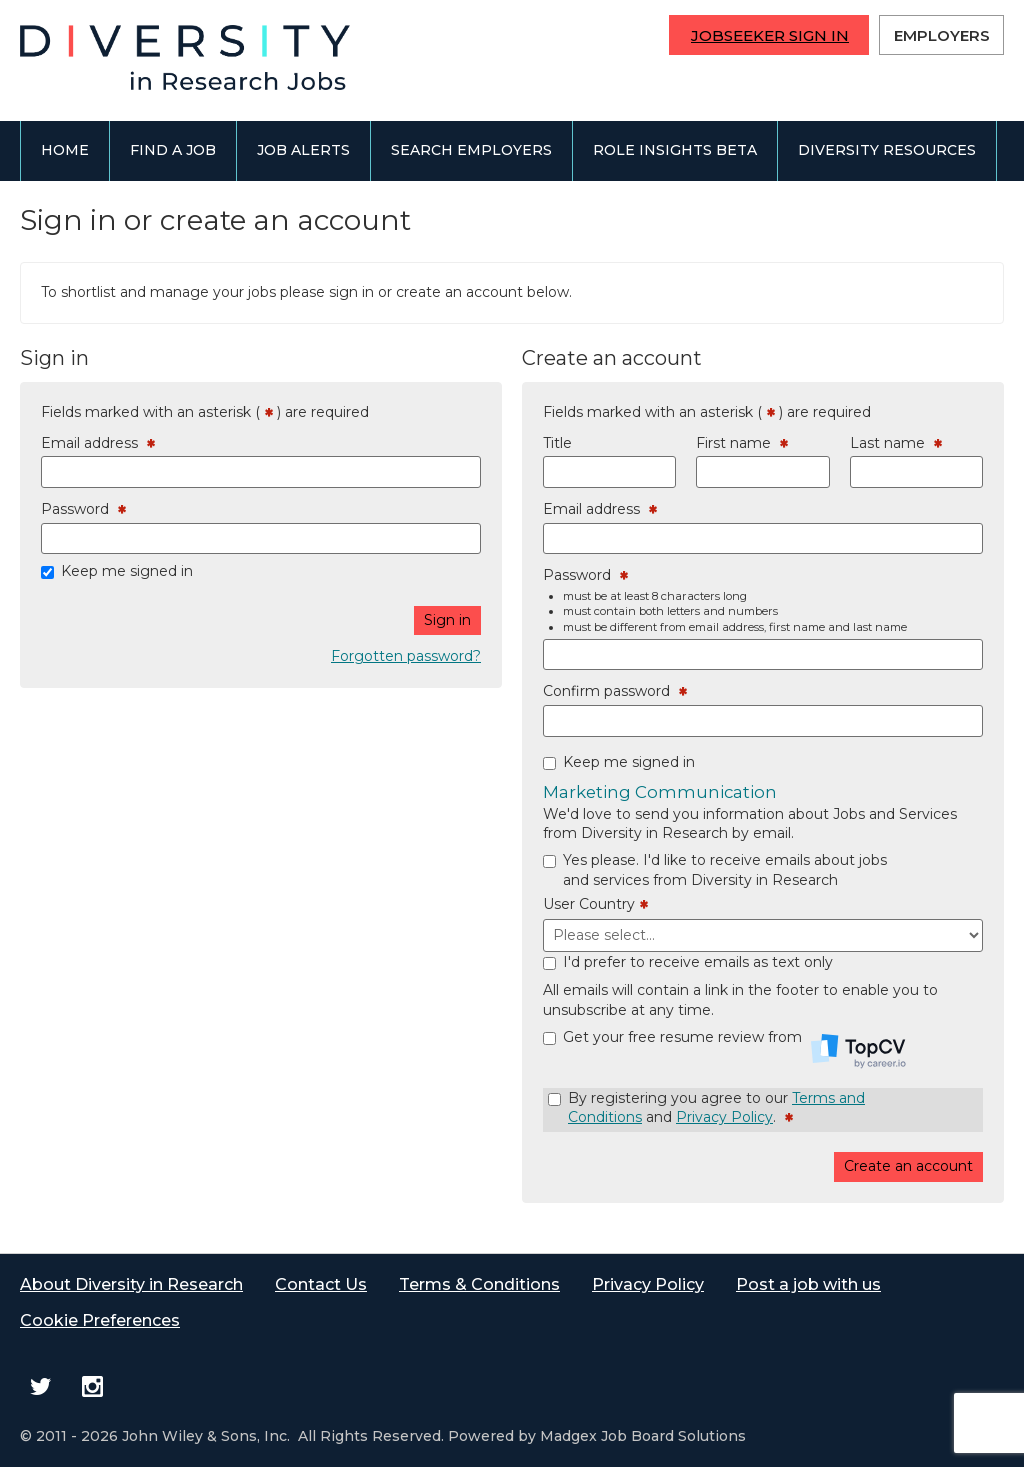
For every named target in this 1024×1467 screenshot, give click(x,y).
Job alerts (303, 150)
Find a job (173, 150)
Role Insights (675, 150)
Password (83, 510)
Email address (98, 444)
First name (742, 444)
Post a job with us (808, 1284)
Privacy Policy (724, 1117)
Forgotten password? (406, 656)
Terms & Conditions (479, 1284)
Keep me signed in (127, 571)
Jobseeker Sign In (770, 35)
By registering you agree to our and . (716, 1108)
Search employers (471, 150)
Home (65, 150)
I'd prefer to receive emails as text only (698, 962)
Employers (942, 35)
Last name (896, 444)
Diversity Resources (887, 150)
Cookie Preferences (100, 1320)
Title (557, 443)
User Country (595, 905)
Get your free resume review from (734, 1046)
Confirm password (615, 692)
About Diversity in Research (131, 1284)
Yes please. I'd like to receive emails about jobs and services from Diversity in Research (725, 870)
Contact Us (321, 1284)
